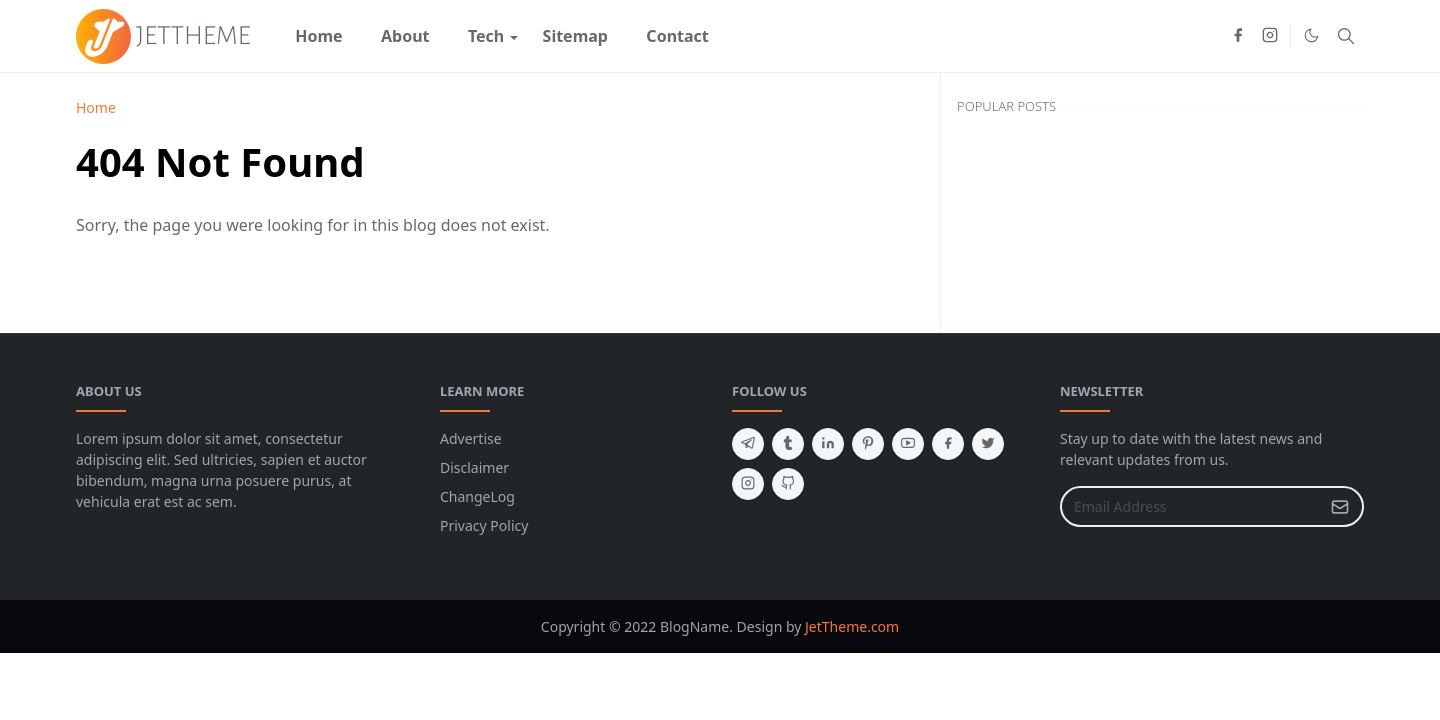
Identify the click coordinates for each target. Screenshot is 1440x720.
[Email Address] (1190, 506)
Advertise (471, 438)
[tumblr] (788, 444)
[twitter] (988, 444)
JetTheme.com (852, 626)
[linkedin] (828, 444)
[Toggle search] (1346, 36)
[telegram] (748, 444)
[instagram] (1270, 36)
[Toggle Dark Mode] (1311, 35)
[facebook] (1238, 36)
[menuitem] (319, 36)
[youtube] (908, 444)
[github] (788, 484)
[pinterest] (868, 444)
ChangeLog (477, 496)
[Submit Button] (1340, 506)
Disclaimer (474, 467)
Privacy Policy (484, 525)
